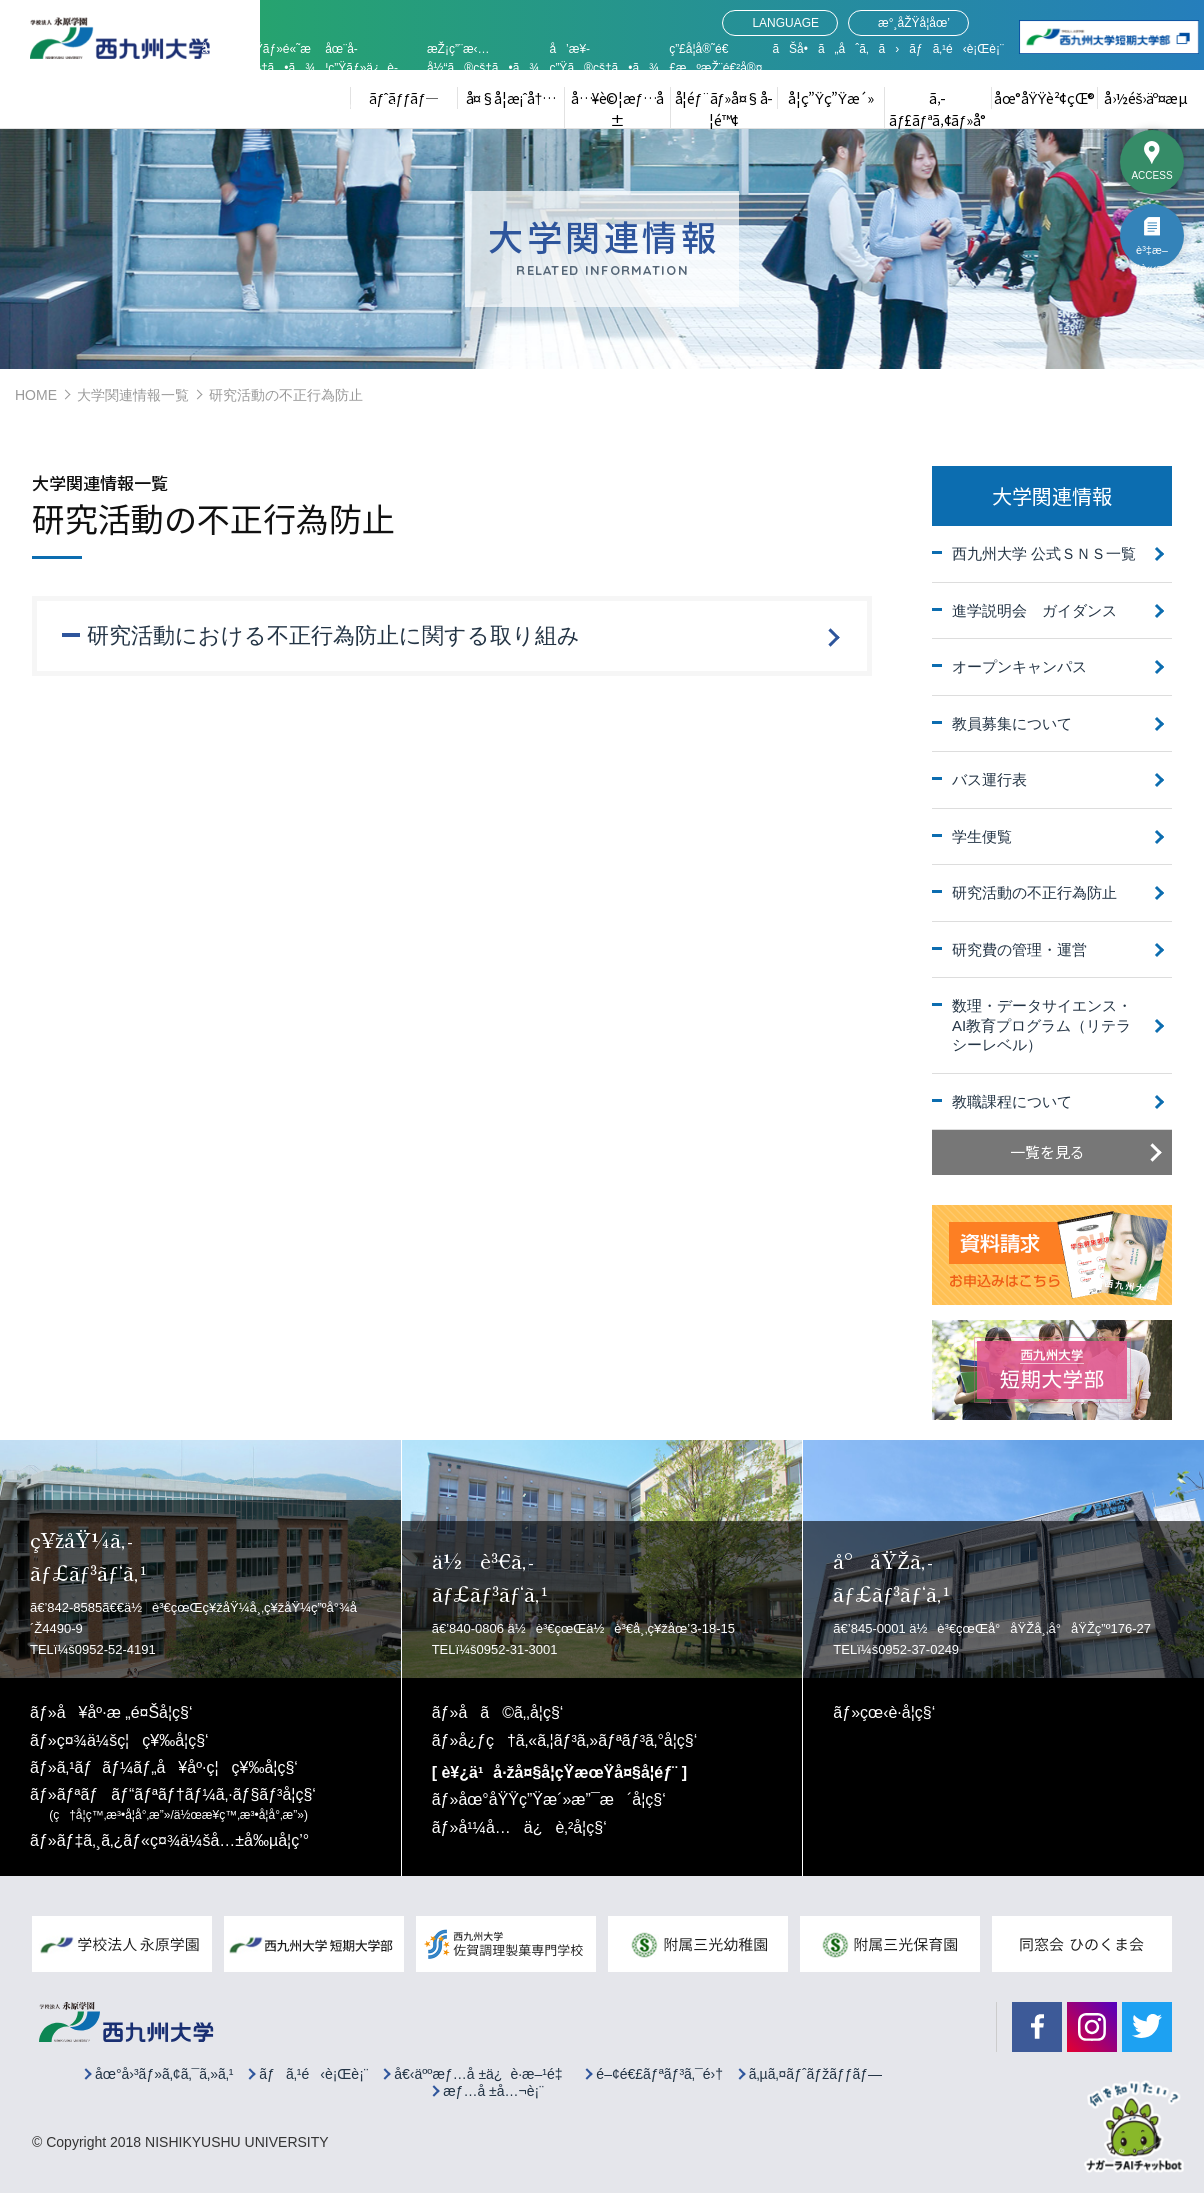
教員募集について (1012, 723)
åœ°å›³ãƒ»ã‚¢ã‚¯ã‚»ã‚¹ (164, 2074)
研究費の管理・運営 (1019, 949)
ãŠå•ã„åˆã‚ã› (835, 49)
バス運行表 (989, 779)
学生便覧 (982, 836)
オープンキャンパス (1019, 666)
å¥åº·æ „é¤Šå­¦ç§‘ (125, 1712)
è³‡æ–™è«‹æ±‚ (1151, 256)
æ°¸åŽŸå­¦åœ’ (914, 23)
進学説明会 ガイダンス (1034, 610)
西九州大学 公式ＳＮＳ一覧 (1044, 553)
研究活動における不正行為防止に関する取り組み (333, 635)
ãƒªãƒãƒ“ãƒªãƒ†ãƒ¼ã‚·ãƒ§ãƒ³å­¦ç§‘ (182, 1804)
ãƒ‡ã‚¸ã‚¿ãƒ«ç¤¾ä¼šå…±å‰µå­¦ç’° (183, 1840)
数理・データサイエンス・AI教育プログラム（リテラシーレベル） (1042, 1025)
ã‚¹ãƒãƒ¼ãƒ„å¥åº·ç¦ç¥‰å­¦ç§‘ (177, 1767)
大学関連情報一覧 (133, 395)
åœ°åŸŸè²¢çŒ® (1044, 98)
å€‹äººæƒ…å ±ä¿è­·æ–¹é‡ (482, 2074)
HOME (36, 395)
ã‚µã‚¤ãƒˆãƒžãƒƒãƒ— (815, 2074)
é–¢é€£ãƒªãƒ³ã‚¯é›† (659, 2074)
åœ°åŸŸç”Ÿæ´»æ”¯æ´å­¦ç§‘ (562, 1799)
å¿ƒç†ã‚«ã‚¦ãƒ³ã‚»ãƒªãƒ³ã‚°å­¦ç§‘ (577, 1740)
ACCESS (1151, 175)
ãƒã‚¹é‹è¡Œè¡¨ (956, 49)
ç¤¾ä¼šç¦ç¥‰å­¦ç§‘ (133, 1740)
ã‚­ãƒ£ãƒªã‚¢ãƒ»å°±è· (937, 120)
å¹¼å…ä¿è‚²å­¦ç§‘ (532, 1827)
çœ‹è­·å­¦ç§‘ (897, 1712)
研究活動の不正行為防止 (1034, 892)
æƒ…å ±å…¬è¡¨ (493, 2091)
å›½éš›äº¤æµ (1151, 98)
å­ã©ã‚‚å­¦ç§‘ (510, 1712)
